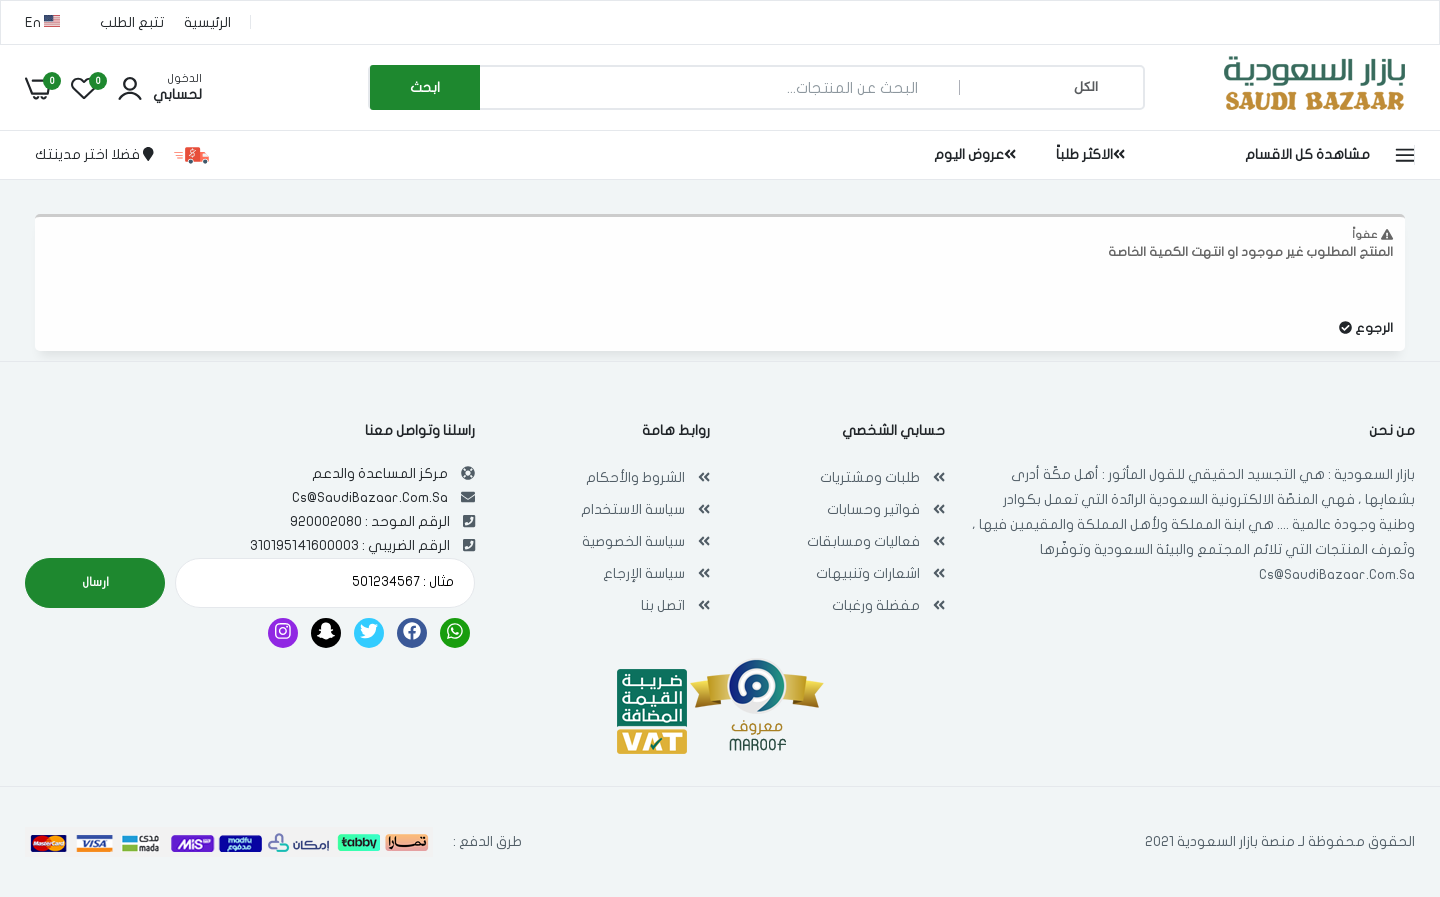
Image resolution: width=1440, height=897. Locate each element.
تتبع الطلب (132, 22)
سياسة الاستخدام (633, 509)
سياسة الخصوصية (633, 541)
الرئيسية (207, 22)
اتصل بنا (663, 605)
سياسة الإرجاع (644, 573)
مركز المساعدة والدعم (380, 473)
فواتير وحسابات (873, 509)
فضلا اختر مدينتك (94, 154)
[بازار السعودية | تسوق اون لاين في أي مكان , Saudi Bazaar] (1315, 113)
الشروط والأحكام (635, 477)
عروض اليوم (975, 154)
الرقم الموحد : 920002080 (370, 521)
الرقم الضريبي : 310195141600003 (350, 545)
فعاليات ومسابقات (863, 541)
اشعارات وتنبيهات (868, 573)
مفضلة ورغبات (876, 605)
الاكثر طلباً (1090, 154)
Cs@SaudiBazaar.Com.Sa (1337, 574)
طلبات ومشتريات (870, 477)
